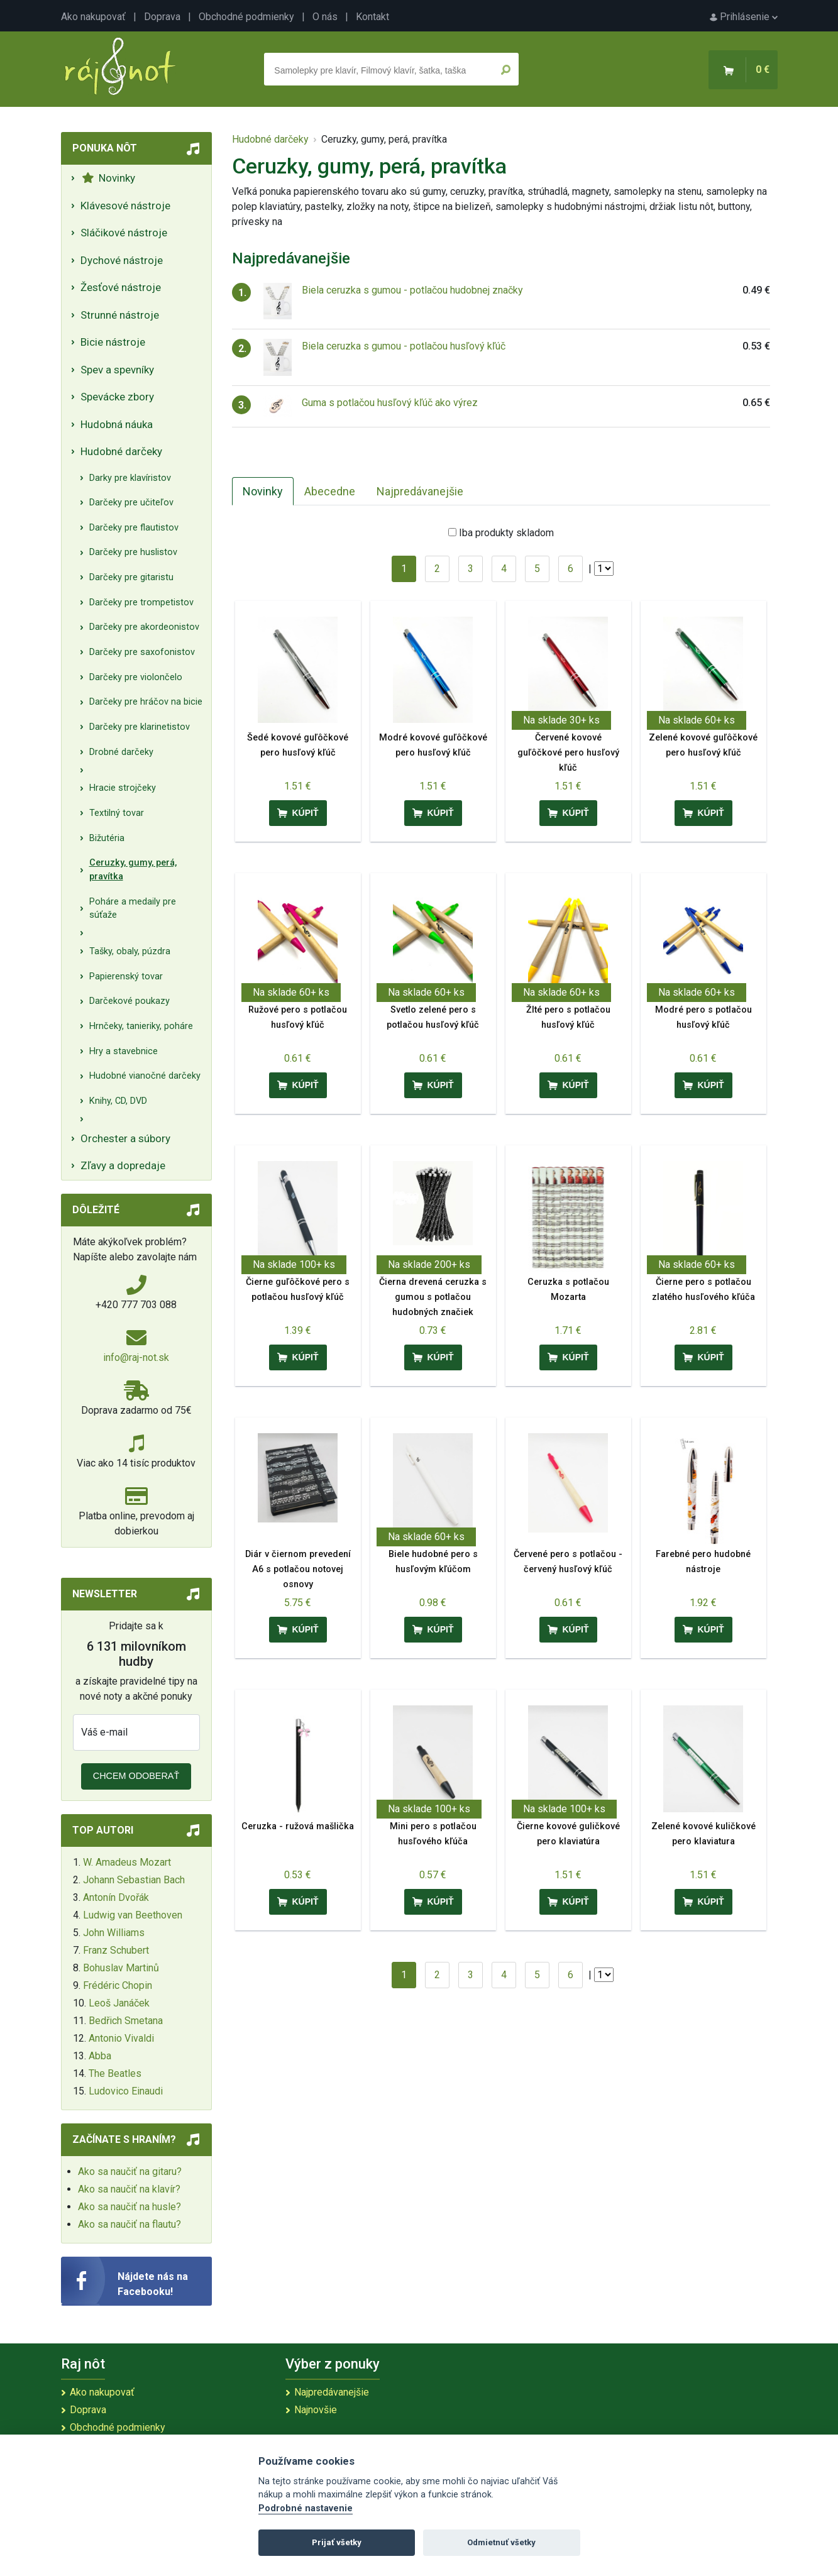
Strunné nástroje (119, 315)
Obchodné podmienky (246, 17)
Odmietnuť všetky (501, 2542)
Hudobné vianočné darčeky (145, 1076)
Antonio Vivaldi (121, 2038)
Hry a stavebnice (123, 1051)
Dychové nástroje (121, 260)
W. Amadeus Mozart (127, 1862)
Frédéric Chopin (117, 1985)
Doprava (162, 17)
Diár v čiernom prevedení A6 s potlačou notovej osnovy (298, 1569)
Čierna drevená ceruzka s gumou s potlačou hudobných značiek (433, 1297)
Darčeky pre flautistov (134, 527)
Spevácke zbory (117, 396)
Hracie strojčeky (122, 788)
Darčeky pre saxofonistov (142, 652)
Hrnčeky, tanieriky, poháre (141, 1026)
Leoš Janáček (119, 2003)
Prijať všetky (336, 2542)
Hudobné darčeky (121, 451)
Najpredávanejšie (420, 491)
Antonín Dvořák (116, 1897)
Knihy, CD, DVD (118, 1101)
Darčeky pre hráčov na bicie (145, 701)
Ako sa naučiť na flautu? (129, 2224)
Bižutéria (106, 838)
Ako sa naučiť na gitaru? (130, 2171)
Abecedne (329, 491)
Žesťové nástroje (120, 287)
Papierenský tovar (126, 976)
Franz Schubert (116, 1950)
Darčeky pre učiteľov (131, 502)
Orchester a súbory (125, 1138)
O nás (325, 17)
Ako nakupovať (93, 17)
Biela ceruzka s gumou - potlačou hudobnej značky (412, 290)
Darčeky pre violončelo (135, 677)
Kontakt (372, 17)
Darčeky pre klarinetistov (139, 727)
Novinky (108, 178)
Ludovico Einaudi (126, 2091)
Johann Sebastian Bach (134, 1880)
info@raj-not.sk (136, 1357)
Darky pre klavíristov (130, 478)
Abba (100, 2056)
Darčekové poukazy (129, 1001)
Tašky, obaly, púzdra (129, 951)
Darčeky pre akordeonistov (144, 627)
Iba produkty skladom (506, 533)
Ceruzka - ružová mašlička (297, 1826)
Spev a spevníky (117, 369)
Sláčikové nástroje (123, 232)
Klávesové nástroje (125, 205)
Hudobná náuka (116, 424)
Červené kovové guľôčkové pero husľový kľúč (568, 752)
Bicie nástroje (112, 342)
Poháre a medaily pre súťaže (132, 908)
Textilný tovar (116, 813)
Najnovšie (315, 2410)
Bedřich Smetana (126, 2021)
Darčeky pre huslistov (133, 552)
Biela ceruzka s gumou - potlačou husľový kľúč (403, 346)
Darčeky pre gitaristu (131, 577)
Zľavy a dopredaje (122, 1165)
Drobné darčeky (121, 752)
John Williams (114, 1933)
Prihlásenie (744, 17)
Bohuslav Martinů (121, 1968)
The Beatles (115, 2073)
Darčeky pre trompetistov (141, 602)
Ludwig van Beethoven (132, 1915)
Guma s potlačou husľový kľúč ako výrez (390, 403)
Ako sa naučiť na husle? (129, 2207)
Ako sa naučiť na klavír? (129, 2189)
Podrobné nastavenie (305, 2508)
